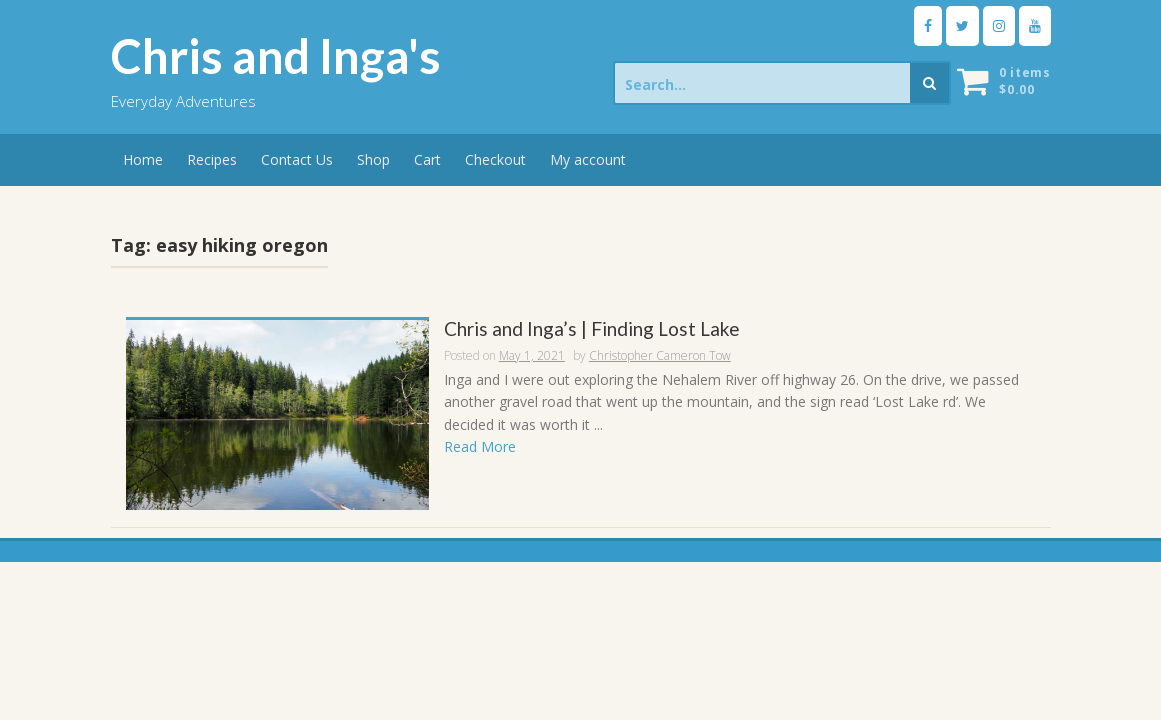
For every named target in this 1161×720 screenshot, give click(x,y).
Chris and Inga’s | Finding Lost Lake (592, 329)
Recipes (212, 159)
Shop (373, 159)
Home (143, 159)
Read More (480, 446)
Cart (427, 159)
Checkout (495, 159)
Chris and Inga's (276, 56)
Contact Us (297, 159)
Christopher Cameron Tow (660, 355)
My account (588, 159)
